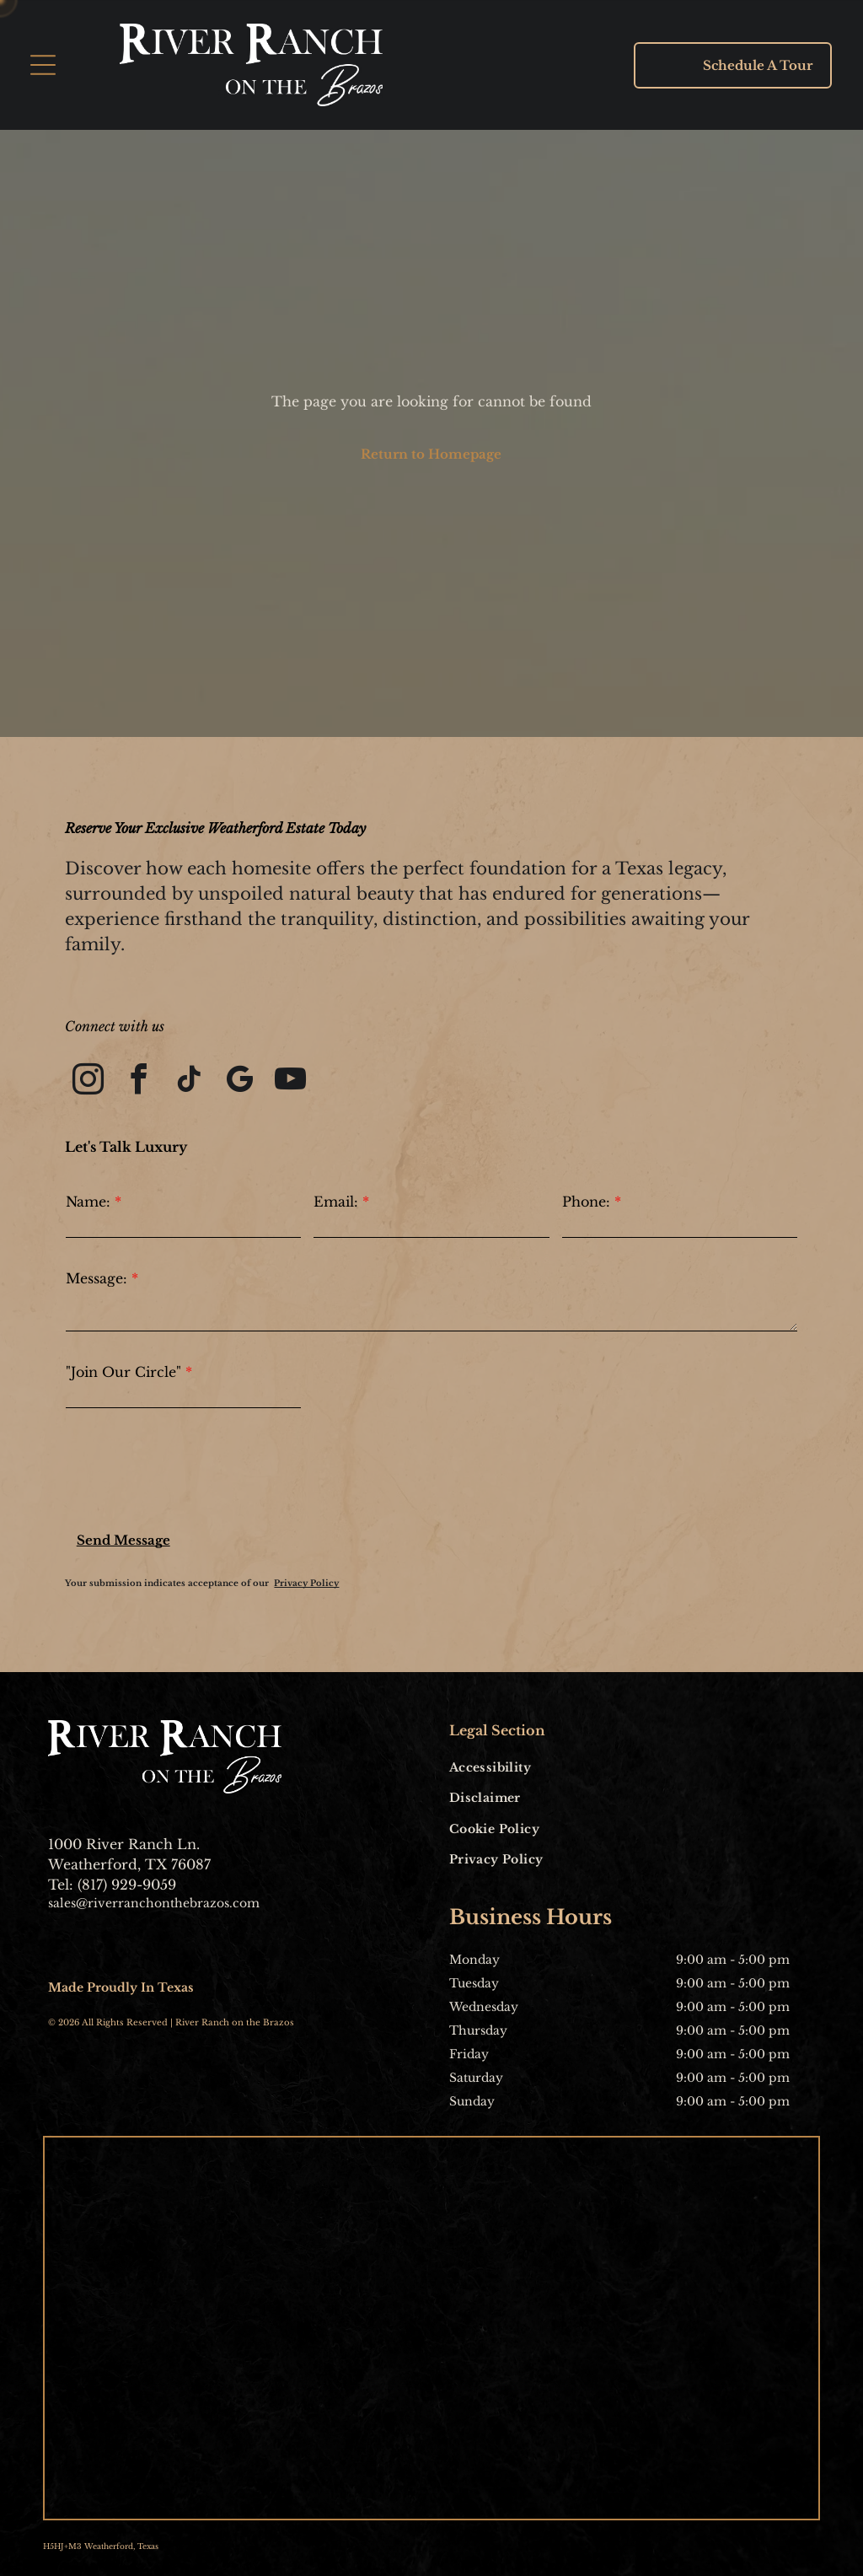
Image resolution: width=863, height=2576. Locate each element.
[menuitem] (520, 1767)
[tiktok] (189, 1082)
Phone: (586, 1201)
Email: (336, 1201)
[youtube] (290, 1082)
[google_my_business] (240, 1082)
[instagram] (88, 1082)
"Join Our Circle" (123, 1371)
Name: (88, 1201)
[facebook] (138, 1082)
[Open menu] (43, 65)
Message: (96, 1278)
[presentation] (194, 1473)
